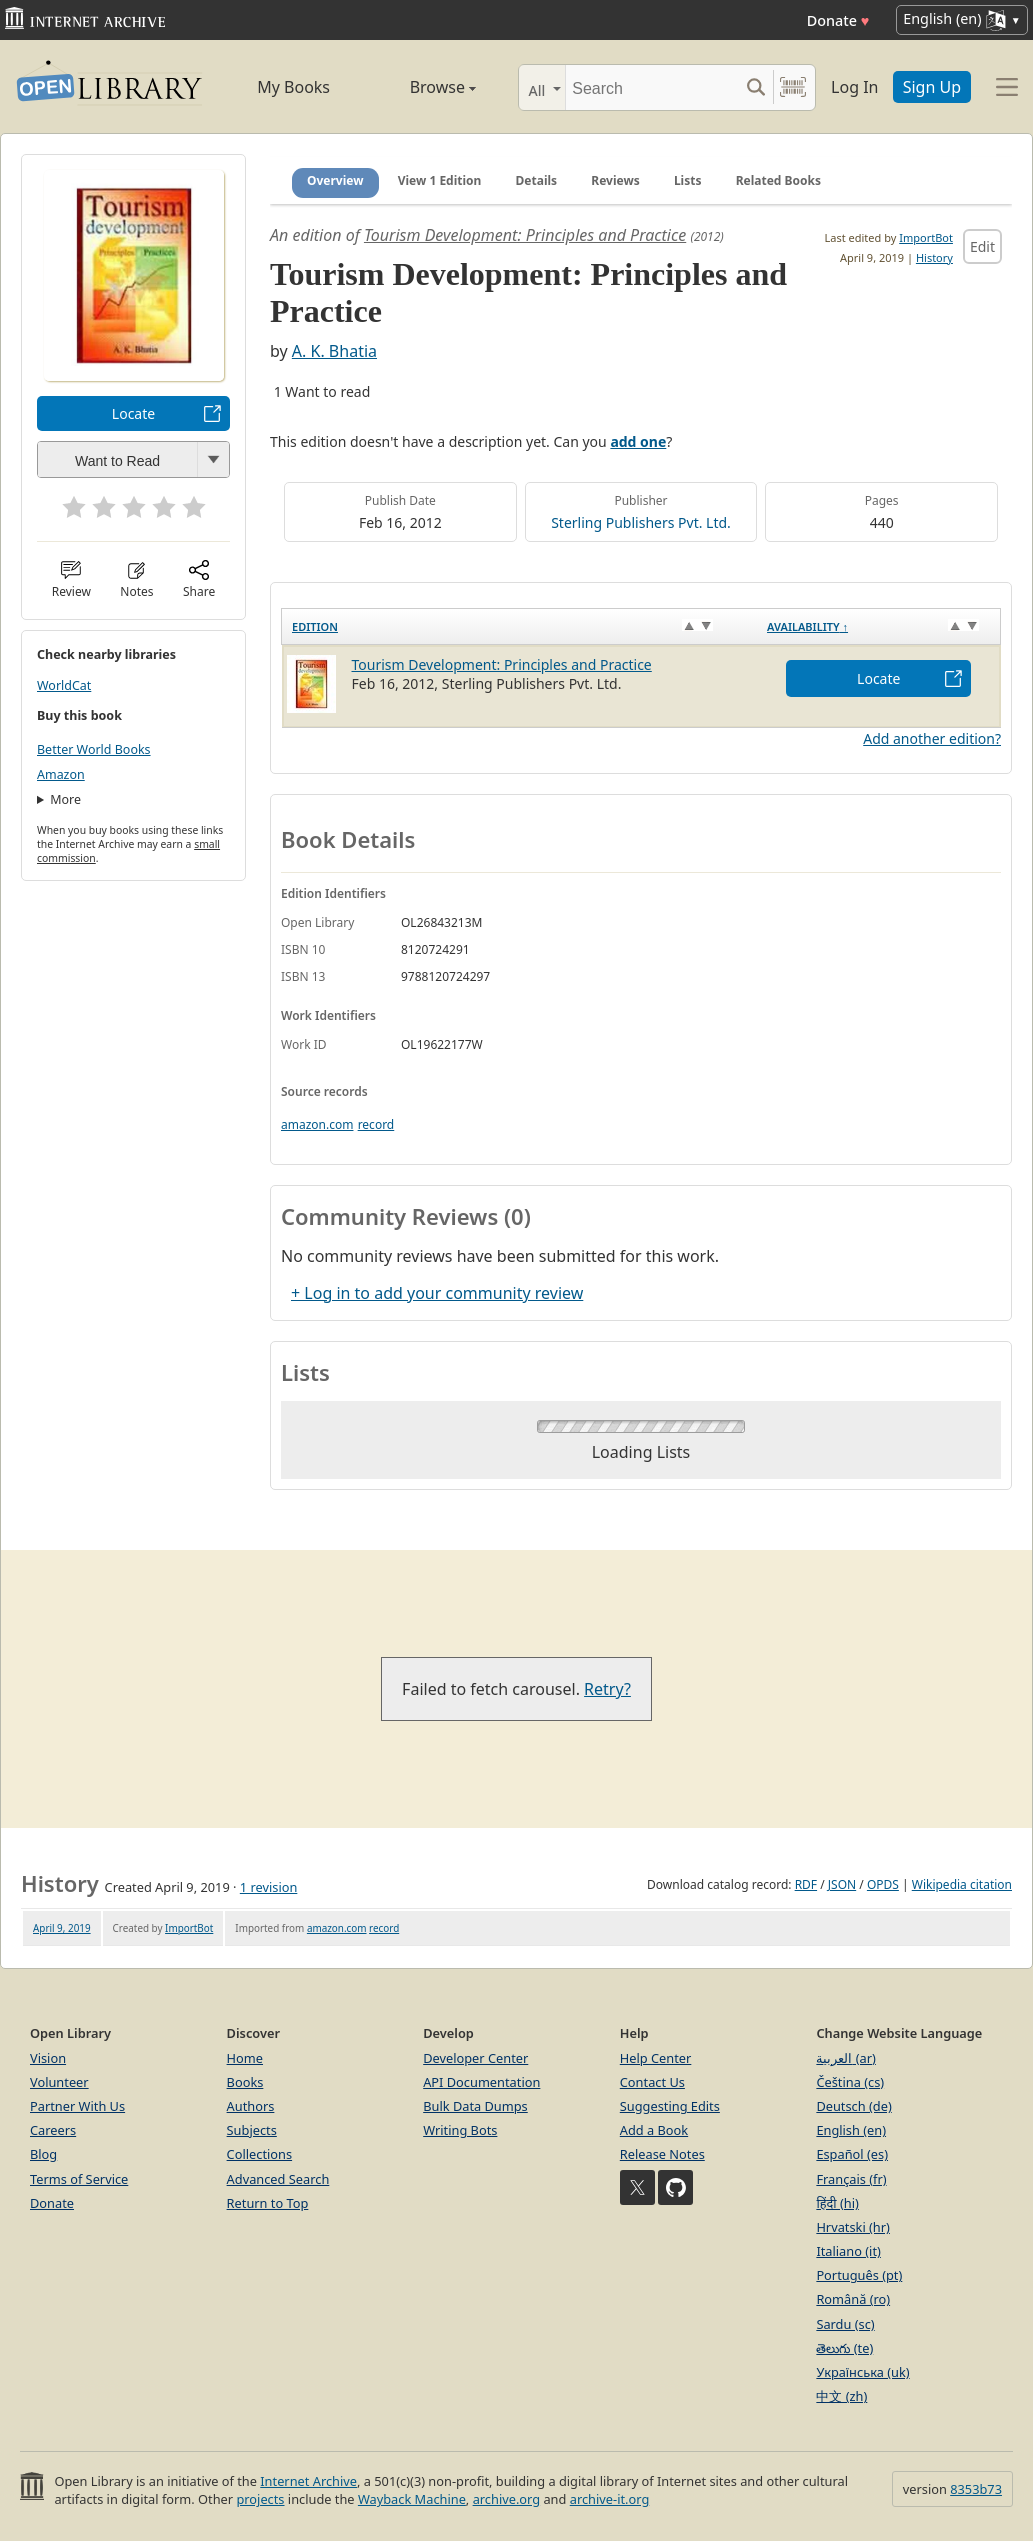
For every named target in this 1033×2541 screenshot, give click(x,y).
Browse (422, 87)
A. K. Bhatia (334, 351)
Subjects (252, 2130)
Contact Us (652, 2082)
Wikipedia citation (962, 1884)
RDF (806, 1884)
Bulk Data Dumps (475, 2106)
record (376, 1124)
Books (245, 2082)
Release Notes (662, 2154)
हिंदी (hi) (837, 2203)
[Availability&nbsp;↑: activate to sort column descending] (878, 627)
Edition (315, 626)
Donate (838, 20)
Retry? (607, 1689)
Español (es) (852, 2154)
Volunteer (59, 2082)
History (934, 257)
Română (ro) (853, 2299)
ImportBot (926, 237)
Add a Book (654, 2130)
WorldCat (64, 685)
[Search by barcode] (793, 87)
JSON (842, 1884)
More (65, 799)
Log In (854, 87)
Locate (133, 413)
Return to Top (268, 2203)
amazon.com (317, 1124)
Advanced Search (278, 2179)
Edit (982, 246)
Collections (260, 2154)
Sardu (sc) (845, 2324)
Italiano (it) (848, 2251)
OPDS (883, 1884)
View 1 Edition (440, 180)
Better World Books (94, 749)
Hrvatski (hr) (853, 2227)
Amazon (61, 774)
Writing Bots (460, 2130)
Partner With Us (77, 2106)
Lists (688, 180)
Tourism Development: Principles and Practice (525, 235)
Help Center (656, 2058)
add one (638, 441)
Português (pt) (859, 2275)
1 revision (269, 1887)
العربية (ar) (845, 2058)
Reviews (615, 180)
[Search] (652, 87)
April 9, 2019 (62, 1928)
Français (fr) (851, 2179)
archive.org (506, 2499)
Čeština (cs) (850, 2082)
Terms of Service (79, 2179)
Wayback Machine (412, 2499)
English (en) (851, 2130)
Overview (335, 180)
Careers (53, 2130)
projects (260, 2499)
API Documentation (481, 2082)
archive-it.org (610, 2499)
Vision (48, 2058)
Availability (807, 626)
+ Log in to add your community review (437, 1293)
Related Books (778, 180)
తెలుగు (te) (844, 2348)
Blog (43, 2154)
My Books (293, 87)
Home (245, 2058)
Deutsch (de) (853, 2106)
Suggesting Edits (670, 2106)
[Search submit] (755, 87)
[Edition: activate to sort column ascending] (520, 627)
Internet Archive (308, 2481)
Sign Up (932, 87)
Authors (251, 2106)
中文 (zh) (841, 2396)
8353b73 (976, 2489)
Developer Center (475, 2058)
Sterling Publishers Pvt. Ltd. (641, 522)
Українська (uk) (862, 2372)
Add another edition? (932, 738)
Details (537, 180)
